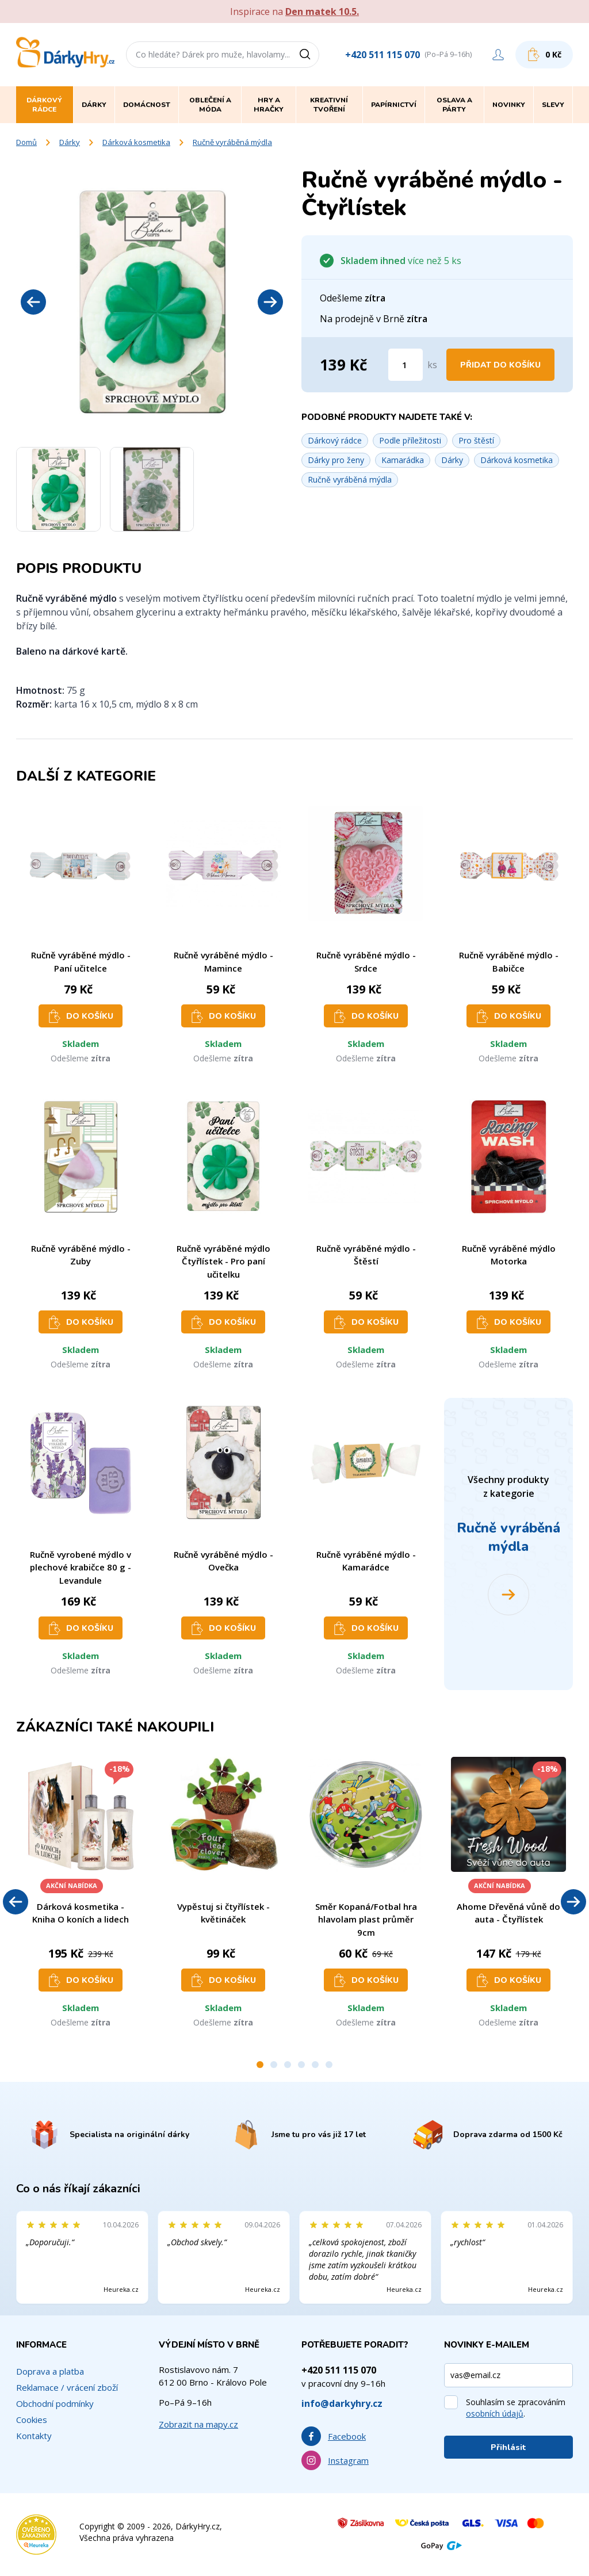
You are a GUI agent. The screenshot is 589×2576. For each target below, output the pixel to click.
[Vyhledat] (309, 54)
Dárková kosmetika (136, 142)
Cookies (31, 2419)
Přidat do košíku (500, 365)
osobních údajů (494, 2413)
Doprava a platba (50, 2371)
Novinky (508, 104)
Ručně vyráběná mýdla (232, 142)
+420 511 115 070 (382, 54)
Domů (26, 142)
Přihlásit (508, 2447)
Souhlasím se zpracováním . (515, 2408)
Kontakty (34, 2435)
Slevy (553, 104)
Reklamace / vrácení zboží (67, 2387)
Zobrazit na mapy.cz (198, 2424)
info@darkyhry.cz (342, 2403)
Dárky (69, 142)
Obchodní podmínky (55, 2403)
